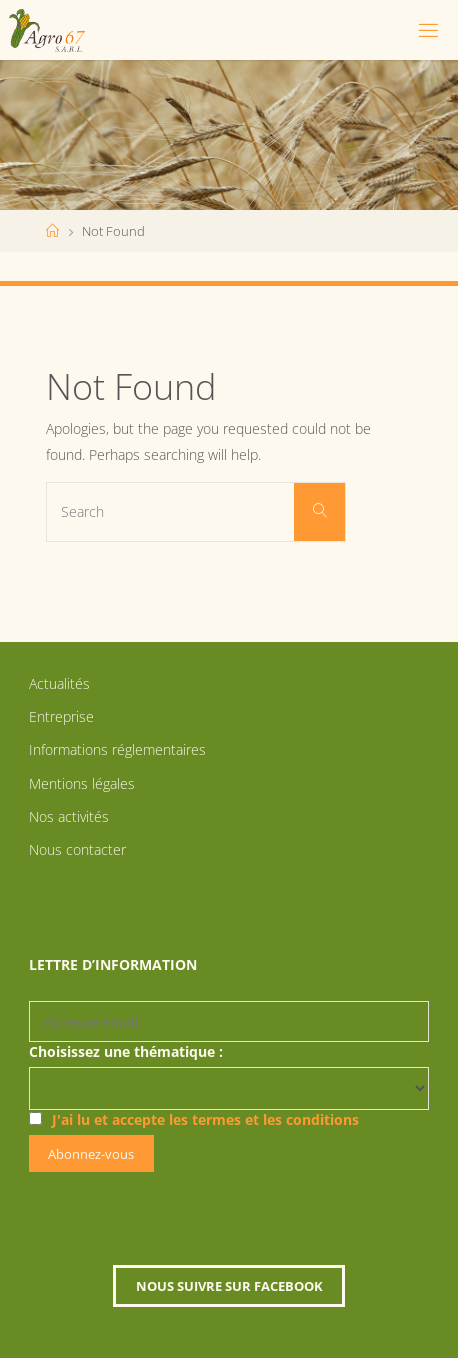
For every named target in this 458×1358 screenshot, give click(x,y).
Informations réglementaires (117, 749)
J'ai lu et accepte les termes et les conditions (205, 1119)
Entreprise (61, 716)
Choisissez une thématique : (126, 1051)
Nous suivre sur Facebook (229, 1286)
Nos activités (69, 816)
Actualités (59, 683)
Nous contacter (77, 849)
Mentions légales (82, 783)
